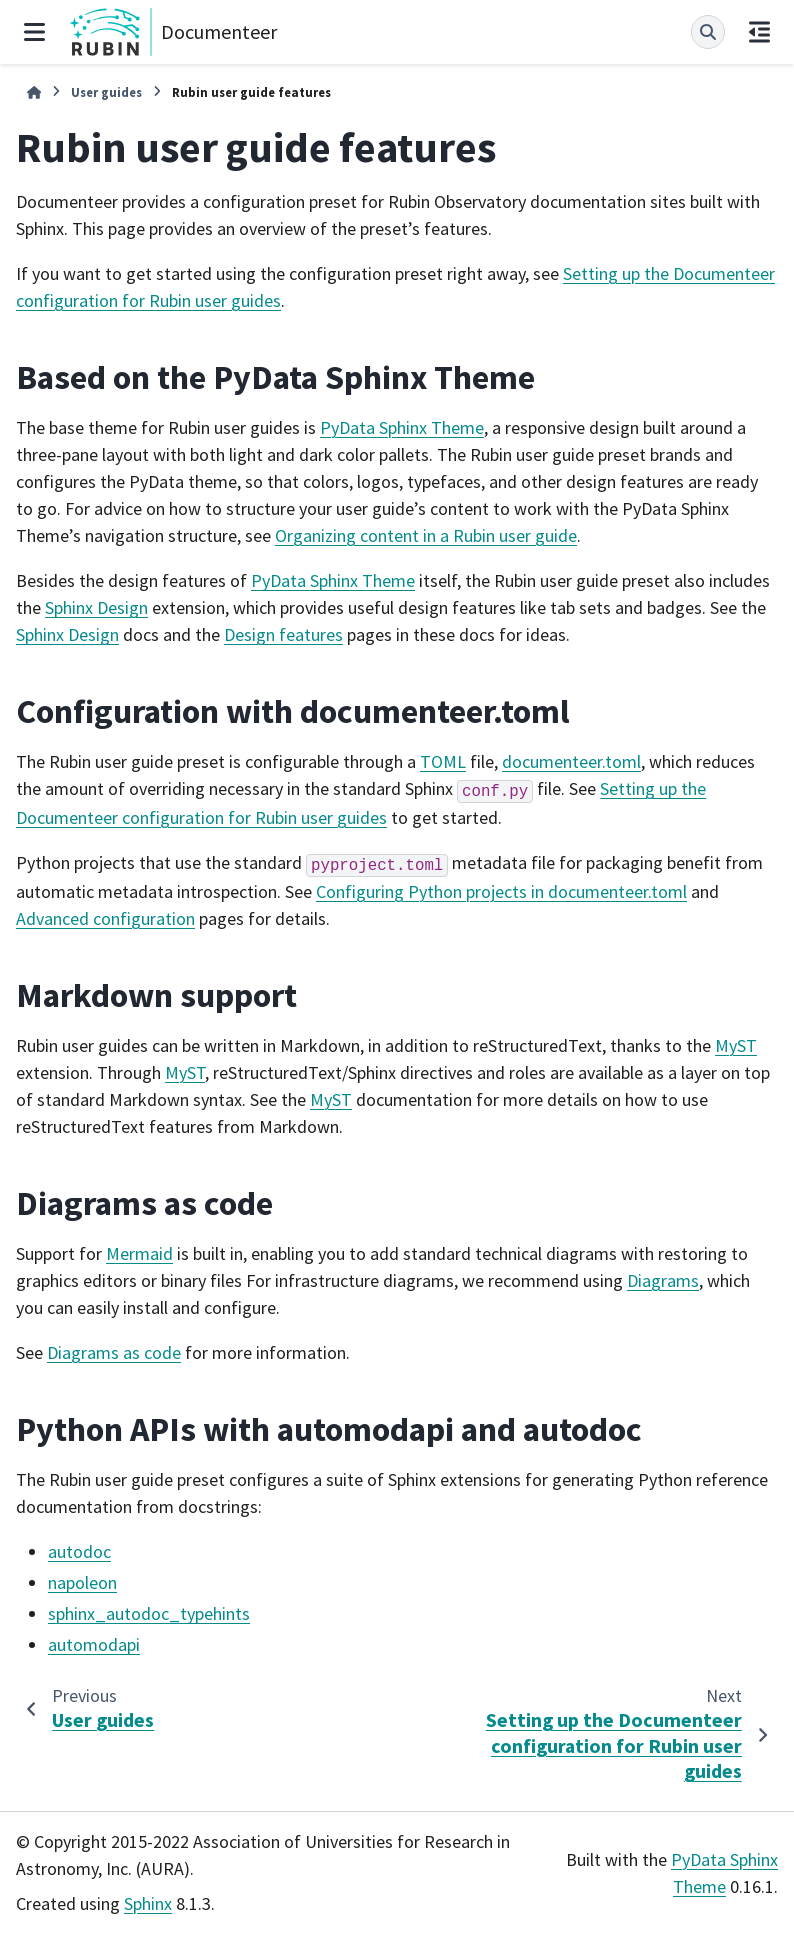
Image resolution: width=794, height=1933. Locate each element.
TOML (443, 761)
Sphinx (148, 1903)
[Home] (34, 92)
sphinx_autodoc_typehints (149, 1613)
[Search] (708, 32)
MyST (736, 1045)
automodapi (94, 1644)
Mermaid (139, 1253)
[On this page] (759, 32)
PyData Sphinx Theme (402, 427)
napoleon (82, 1582)
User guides (106, 92)
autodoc (79, 1551)
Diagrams (663, 1280)
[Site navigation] (34, 32)
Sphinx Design (96, 607)
